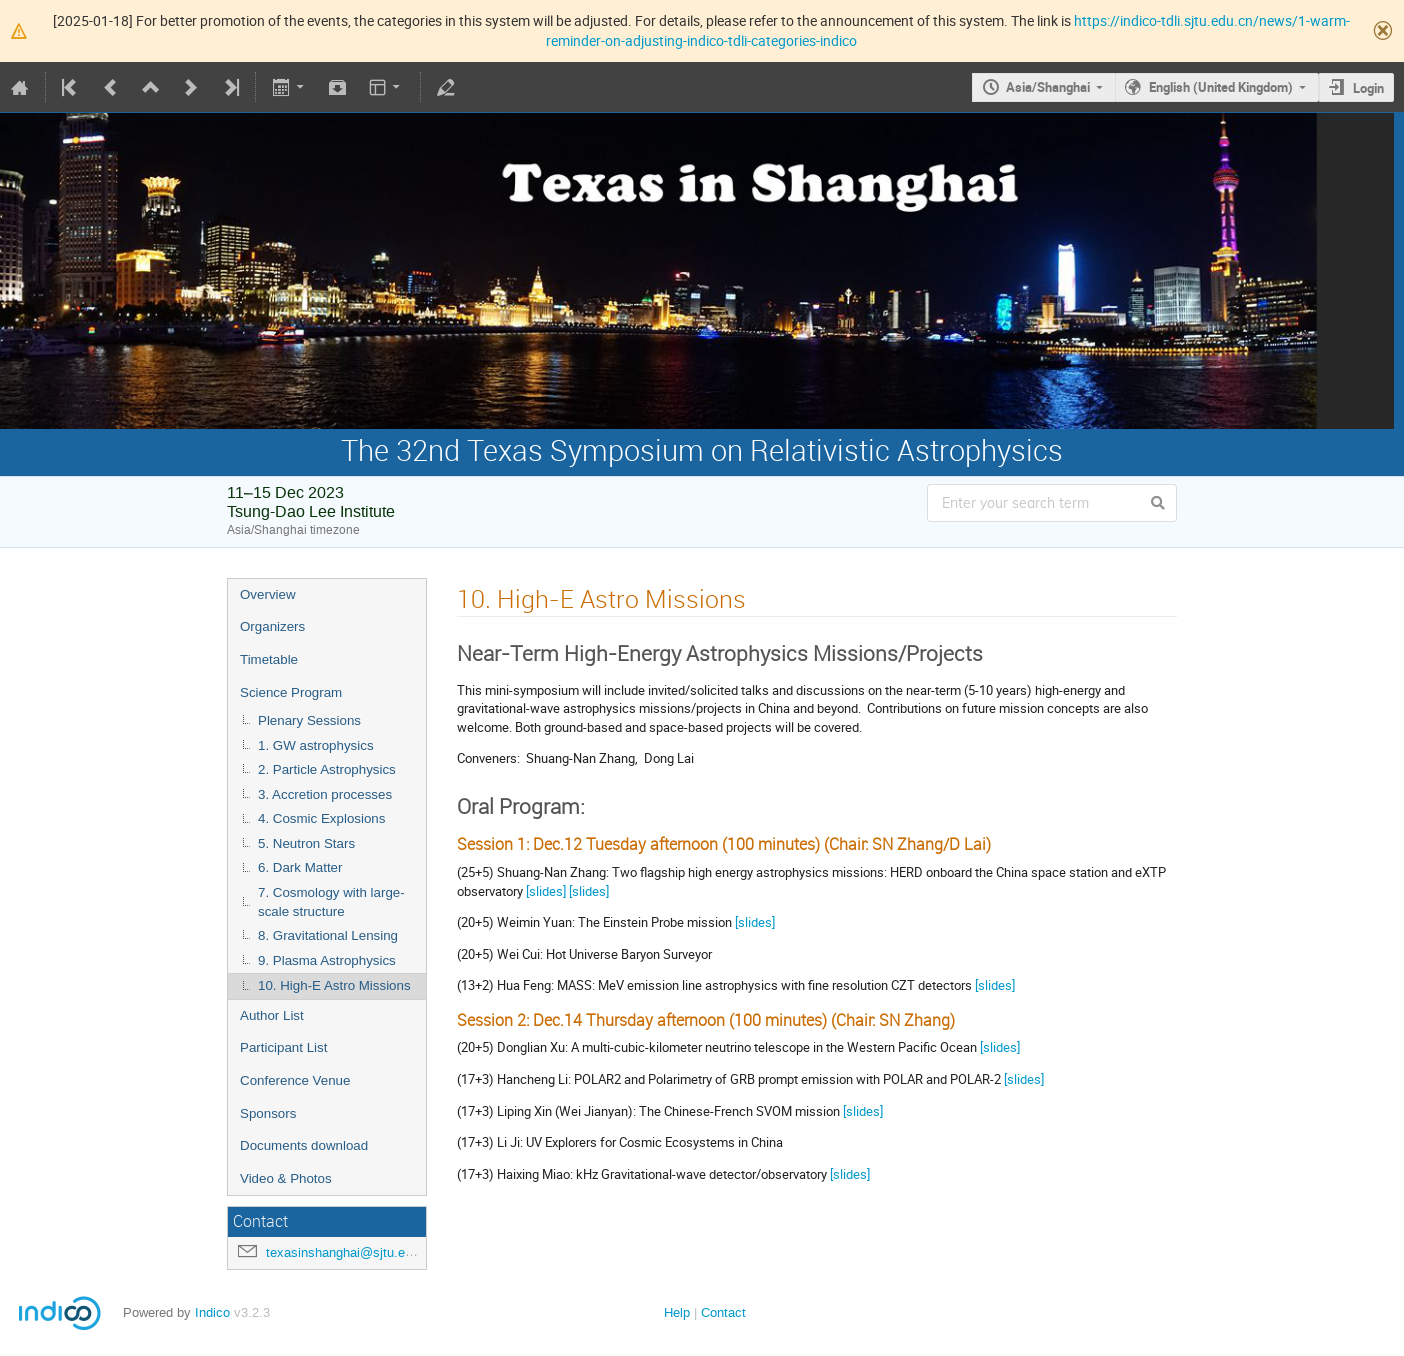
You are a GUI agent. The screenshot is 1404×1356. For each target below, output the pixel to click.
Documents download (304, 1145)
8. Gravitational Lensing (328, 935)
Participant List (283, 1047)
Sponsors (268, 1113)
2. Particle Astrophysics (327, 769)
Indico (212, 1312)
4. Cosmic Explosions (321, 818)
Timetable (269, 659)
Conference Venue (295, 1080)
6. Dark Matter (300, 867)
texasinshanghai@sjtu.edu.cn (351, 1252)
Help (677, 1312)
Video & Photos (286, 1178)
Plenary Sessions (309, 720)
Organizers (272, 626)
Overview (268, 594)
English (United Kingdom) (1221, 87)
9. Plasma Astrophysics (327, 960)
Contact (723, 1312)
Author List (272, 1015)
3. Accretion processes (325, 794)
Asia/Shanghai (1048, 87)
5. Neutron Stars (306, 843)
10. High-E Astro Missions (334, 985)
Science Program (291, 692)
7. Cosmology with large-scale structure (331, 902)
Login (1368, 88)
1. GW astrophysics (316, 745)
